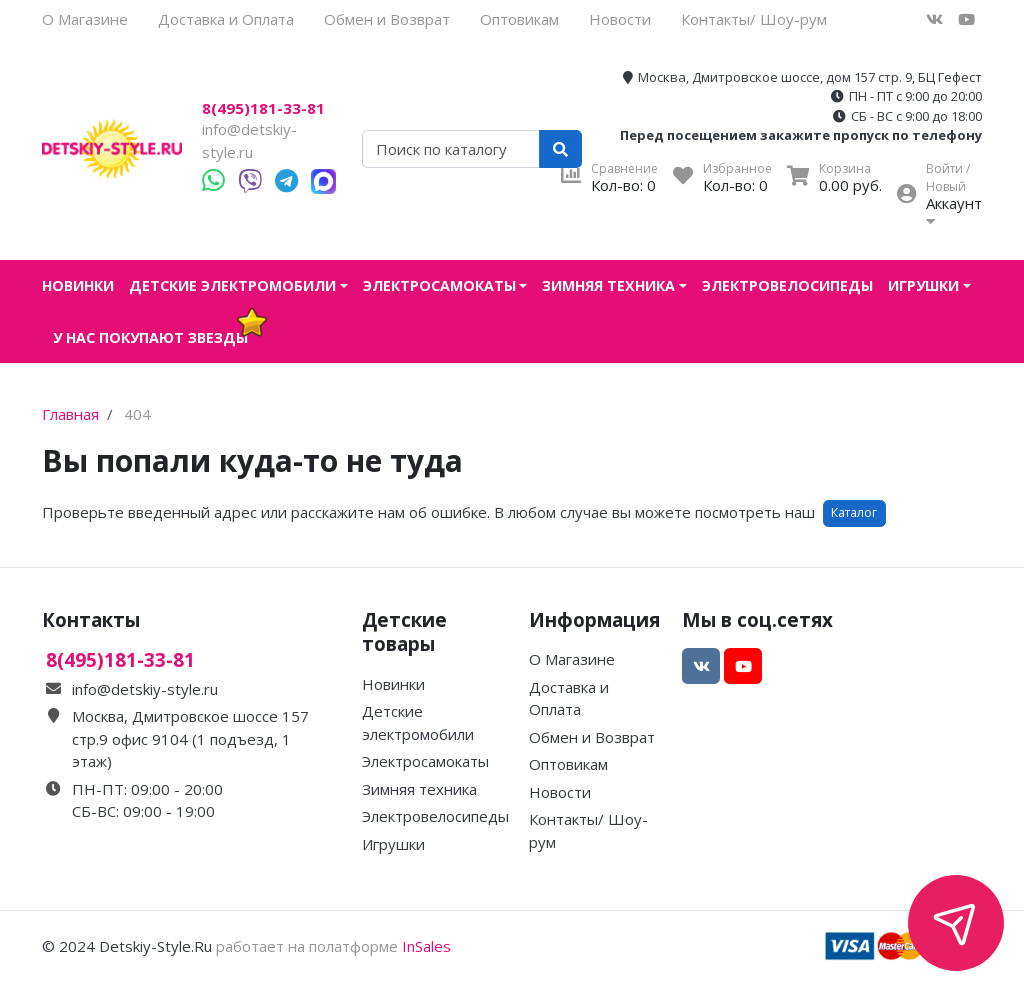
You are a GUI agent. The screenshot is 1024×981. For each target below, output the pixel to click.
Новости (620, 19)
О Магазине (85, 19)
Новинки (78, 285)
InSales (426, 946)
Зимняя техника (608, 285)
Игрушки (923, 285)
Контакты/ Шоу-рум (754, 19)
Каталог (854, 512)
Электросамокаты (439, 285)
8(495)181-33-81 (263, 108)
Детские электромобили (232, 285)
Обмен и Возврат (387, 19)
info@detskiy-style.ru (145, 689)
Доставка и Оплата (226, 19)
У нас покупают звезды (150, 337)
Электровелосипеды (787, 285)
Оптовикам (519, 19)
